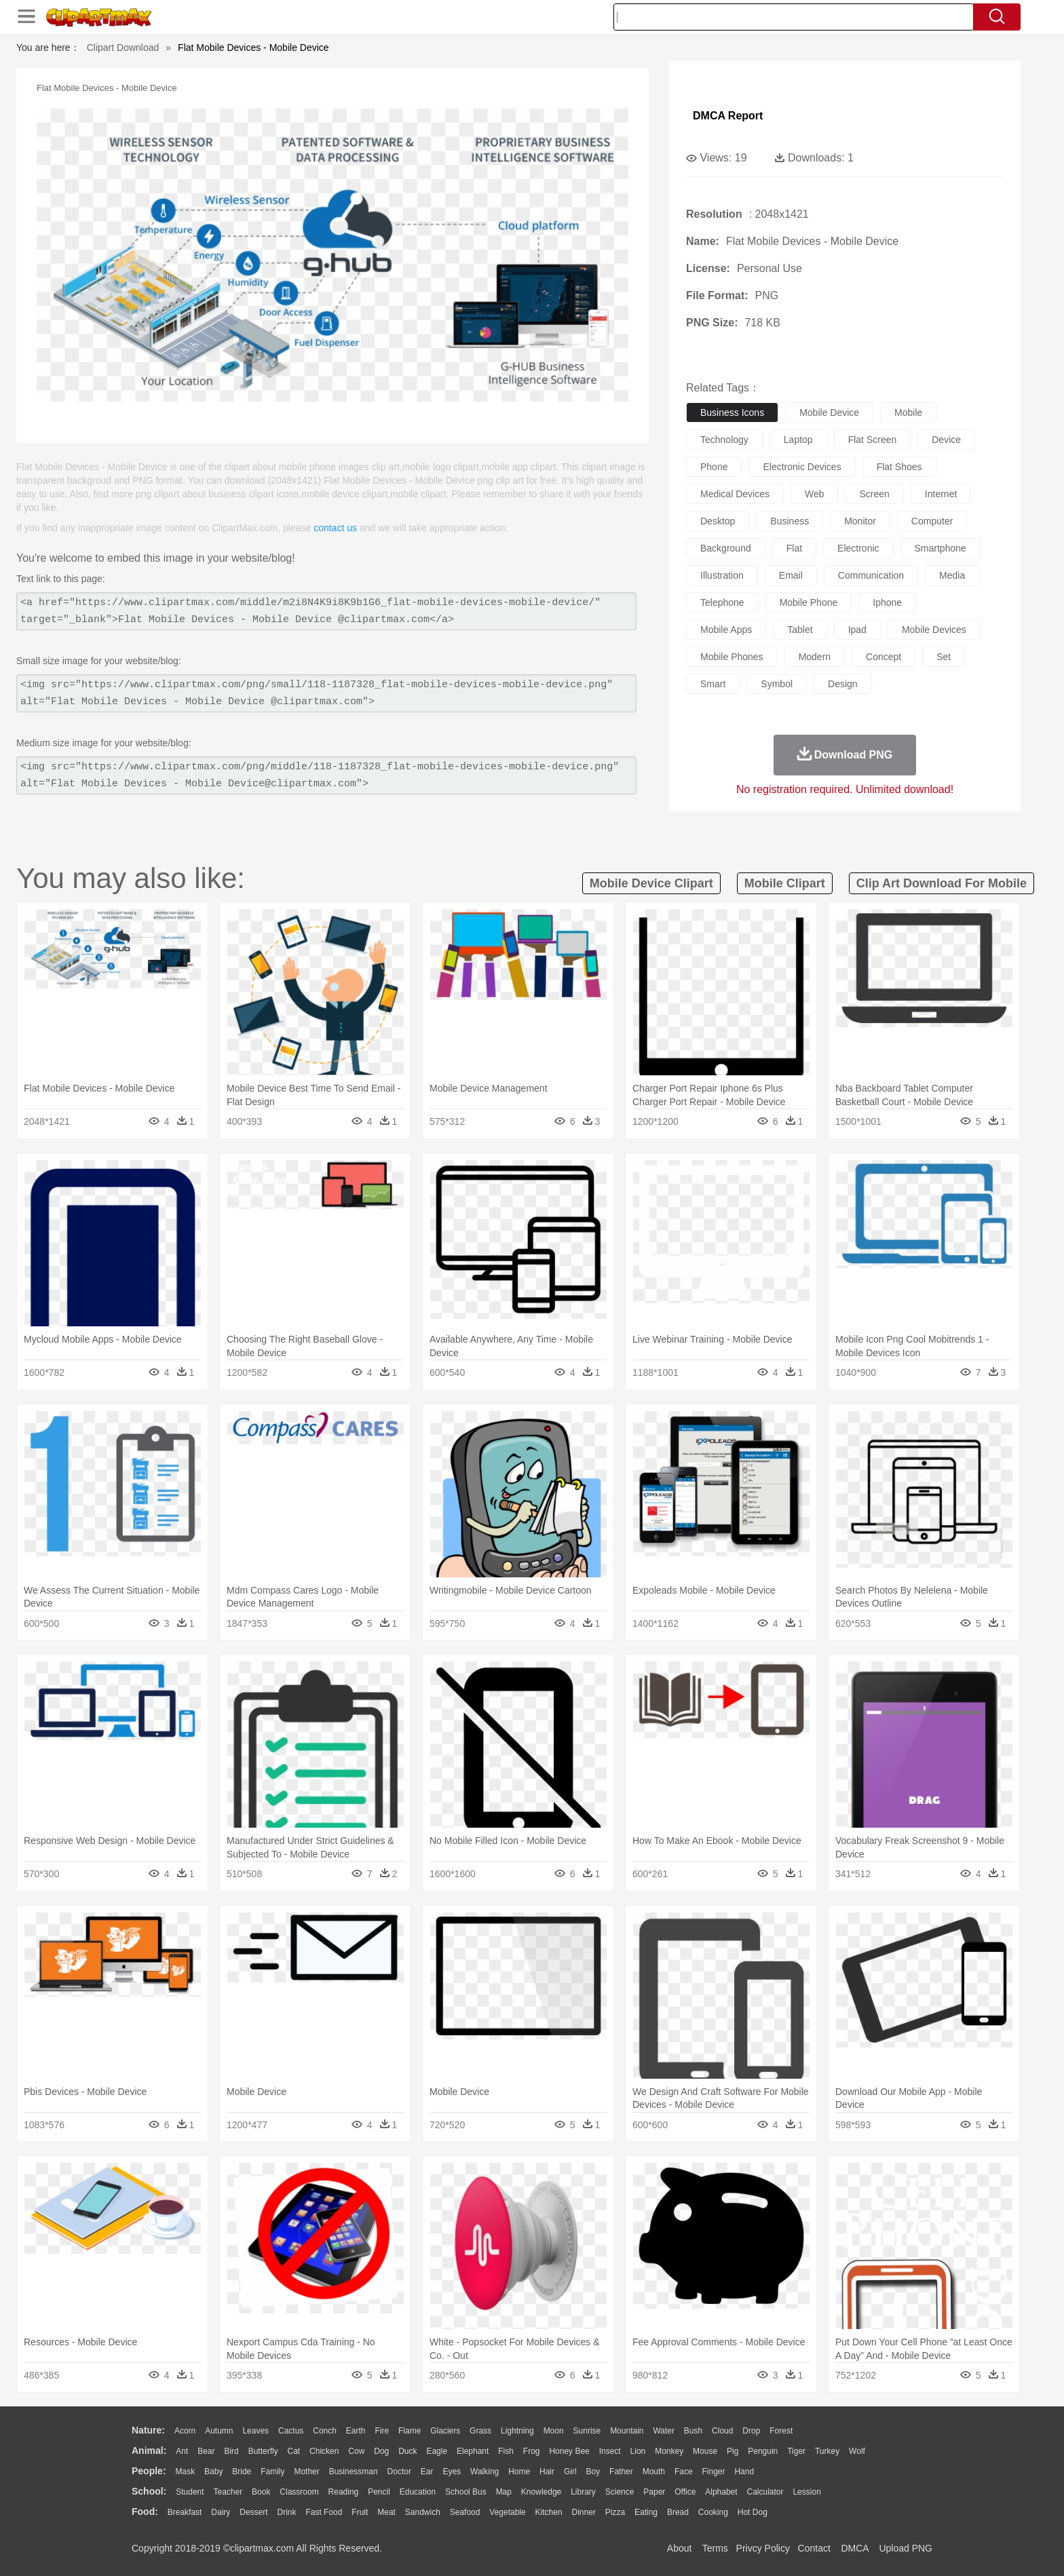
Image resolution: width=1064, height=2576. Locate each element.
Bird (231, 2451)
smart (712, 683)
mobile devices (934, 629)
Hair (546, 2471)
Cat (294, 2451)
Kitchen (549, 2512)
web (814, 493)
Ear (427, 2471)
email (791, 575)
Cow (356, 2451)
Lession (806, 2492)
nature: (148, 2430)
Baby (213, 2471)
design (843, 683)
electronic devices (802, 466)
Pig (732, 2451)
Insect (610, 2451)
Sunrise (587, 2431)
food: (145, 2511)
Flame (409, 2431)
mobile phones (731, 656)
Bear (205, 2451)
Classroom (299, 2492)
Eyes (451, 2471)
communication (871, 575)
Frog (531, 2451)
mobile (908, 412)
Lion (638, 2451)
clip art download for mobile (941, 883)
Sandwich (422, 2512)
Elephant (473, 2451)
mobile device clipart (651, 883)
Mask (185, 2471)
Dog (381, 2451)
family (272, 2471)
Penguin (763, 2451)
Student (190, 2492)
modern (815, 656)
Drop (751, 2431)
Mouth (654, 2471)
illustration (722, 575)
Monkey (669, 2451)
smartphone (940, 548)
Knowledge (541, 2492)
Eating (646, 2512)
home (519, 2471)
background (725, 548)
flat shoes (899, 466)
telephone (722, 602)
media (952, 575)
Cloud (722, 2431)
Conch (325, 2431)
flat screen (872, 439)
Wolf (857, 2451)
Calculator (765, 2492)
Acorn (184, 2431)
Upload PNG (905, 2548)
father (621, 2471)
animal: (149, 2450)
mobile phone (809, 602)
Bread (678, 2512)
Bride (241, 2471)
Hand (744, 2471)
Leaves (255, 2431)
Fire (382, 2431)
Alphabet (721, 2492)
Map (504, 2492)
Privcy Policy (763, 2548)
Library (583, 2492)
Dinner (584, 2512)
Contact (814, 2548)
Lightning (517, 2431)
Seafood (465, 2512)
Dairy (220, 2512)
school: (149, 2491)
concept (883, 656)
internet (941, 493)
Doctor (399, 2471)
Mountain (626, 2431)
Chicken (324, 2451)
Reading (343, 2492)
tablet (799, 629)
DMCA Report (728, 115)
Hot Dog (752, 2512)
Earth (356, 2431)
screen (874, 493)
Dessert (253, 2512)
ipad (857, 629)
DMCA (854, 2548)
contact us (335, 527)
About (679, 2548)
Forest (781, 2431)
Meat (386, 2512)
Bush (693, 2431)
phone (713, 466)
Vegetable (507, 2512)
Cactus (290, 2431)
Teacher (228, 2492)
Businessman (353, 2471)
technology (724, 439)
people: (149, 2470)
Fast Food (323, 2512)
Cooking (713, 2512)
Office (685, 2492)
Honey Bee (569, 2451)
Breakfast (185, 2512)
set (943, 656)
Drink (287, 2512)
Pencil (379, 2492)
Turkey (827, 2451)
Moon (554, 2431)
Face (683, 2471)
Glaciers (445, 2431)
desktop (717, 521)
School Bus (466, 2492)
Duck (407, 2451)
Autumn (219, 2431)
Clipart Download (123, 47)
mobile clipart (784, 883)
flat (794, 548)
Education (418, 2492)
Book (261, 2492)
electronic (858, 548)
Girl (570, 2471)
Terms (715, 2548)
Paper (654, 2492)
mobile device (829, 412)
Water (663, 2431)
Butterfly (263, 2451)
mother (306, 2471)
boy (593, 2471)
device (946, 439)
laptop (798, 439)
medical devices (735, 493)
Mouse (705, 2451)
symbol (777, 683)
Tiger (796, 2451)
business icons (732, 412)
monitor (860, 521)
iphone (887, 602)
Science (619, 2492)
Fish (506, 2451)
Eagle (436, 2451)
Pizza (615, 2512)
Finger (713, 2471)
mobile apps (726, 629)
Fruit (360, 2512)
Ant (182, 2451)
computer (932, 521)
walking (484, 2471)
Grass (480, 2431)
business (789, 521)
